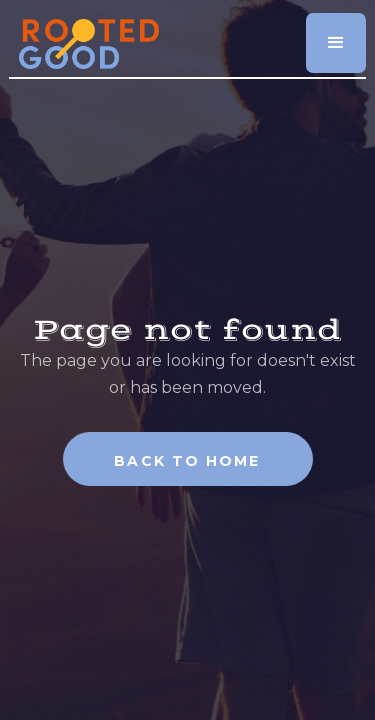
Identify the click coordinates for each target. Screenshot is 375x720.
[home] (84, 36)
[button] (336, 43)
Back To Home (187, 461)
